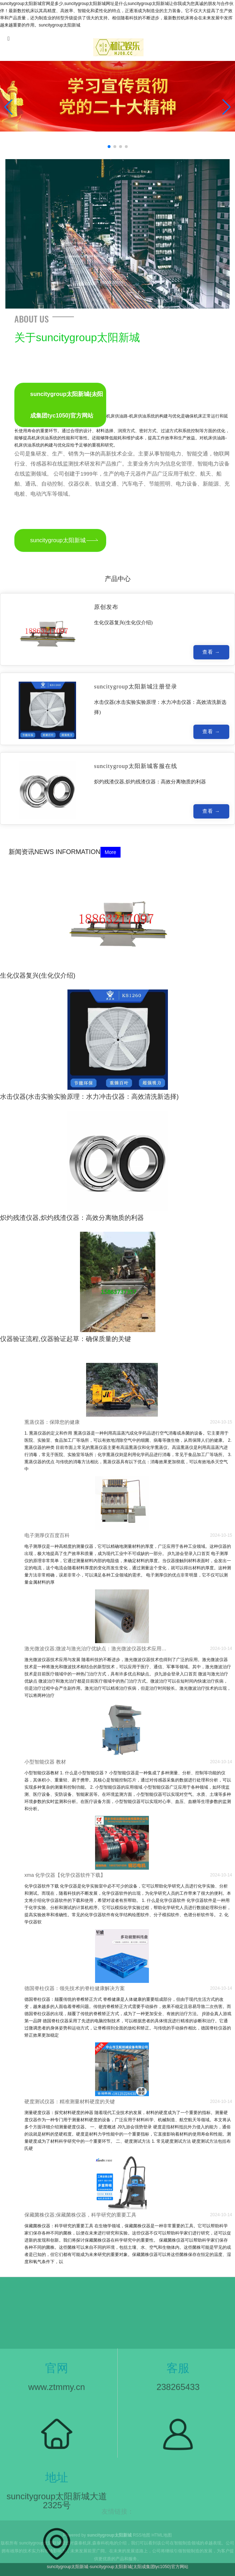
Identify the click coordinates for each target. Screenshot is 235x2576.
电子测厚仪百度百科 (47, 1535)
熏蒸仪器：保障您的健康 (52, 1422)
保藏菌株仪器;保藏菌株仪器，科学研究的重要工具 (80, 2215)
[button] (226, 107)
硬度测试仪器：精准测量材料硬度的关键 (69, 2101)
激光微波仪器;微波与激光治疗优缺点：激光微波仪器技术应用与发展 (97, 1648)
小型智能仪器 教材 (45, 1762)
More (110, 852)
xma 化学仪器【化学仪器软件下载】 (64, 1875)
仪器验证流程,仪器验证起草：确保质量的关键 (65, 1338)
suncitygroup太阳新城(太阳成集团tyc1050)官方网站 (66, 405)
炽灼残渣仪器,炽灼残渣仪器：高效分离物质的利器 (72, 1217)
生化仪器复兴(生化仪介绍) (37, 975)
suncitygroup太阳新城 (58, 540)
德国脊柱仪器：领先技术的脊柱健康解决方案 (74, 1988)
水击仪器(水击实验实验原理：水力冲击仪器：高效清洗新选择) (89, 1096)
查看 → (211, 654)
